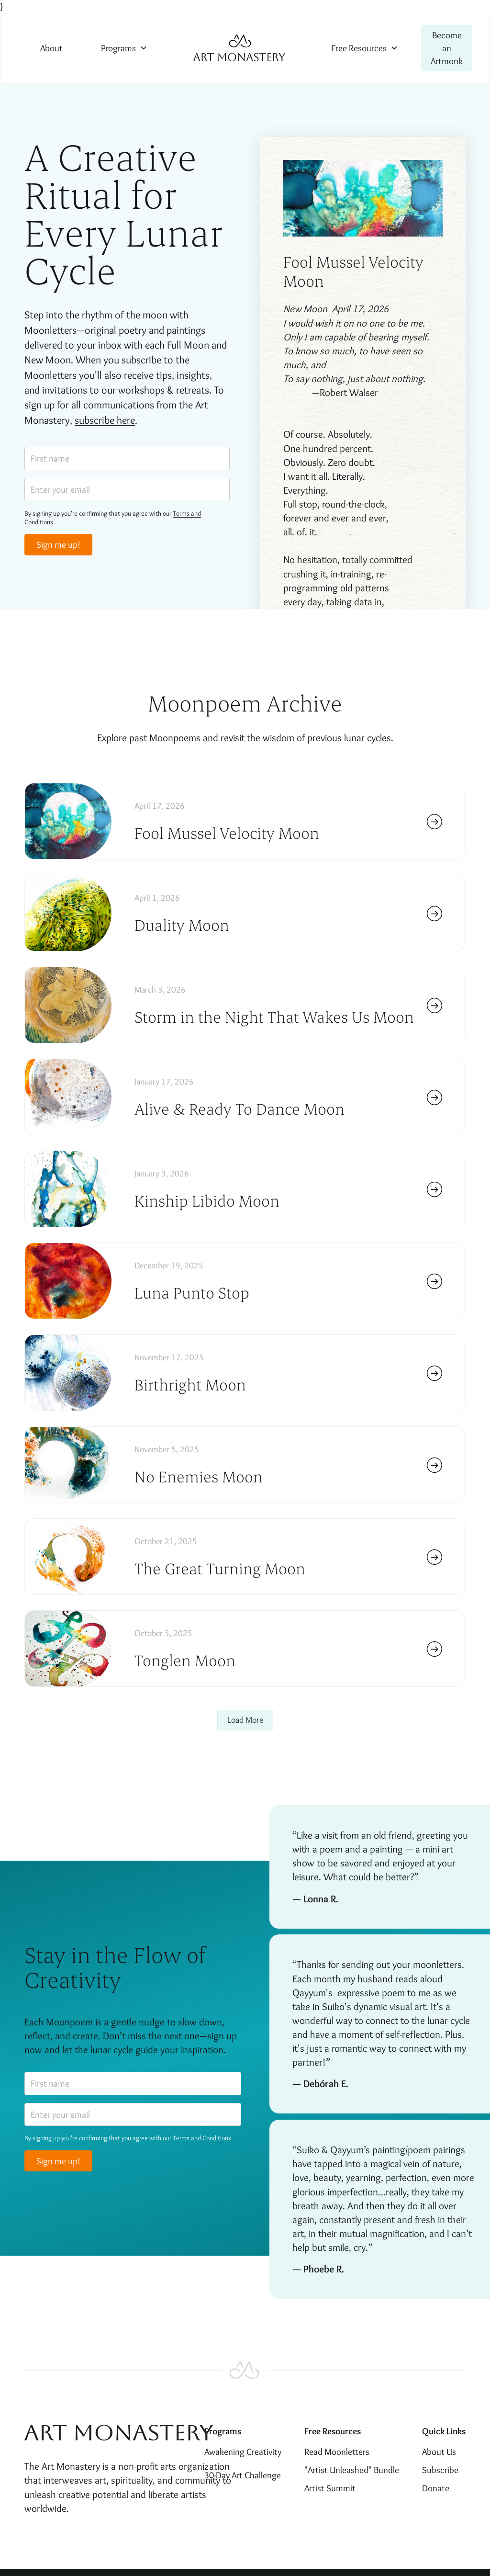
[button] (124, 48)
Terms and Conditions (202, 2138)
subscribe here (105, 420)
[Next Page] (245, 1720)
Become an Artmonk (447, 48)
